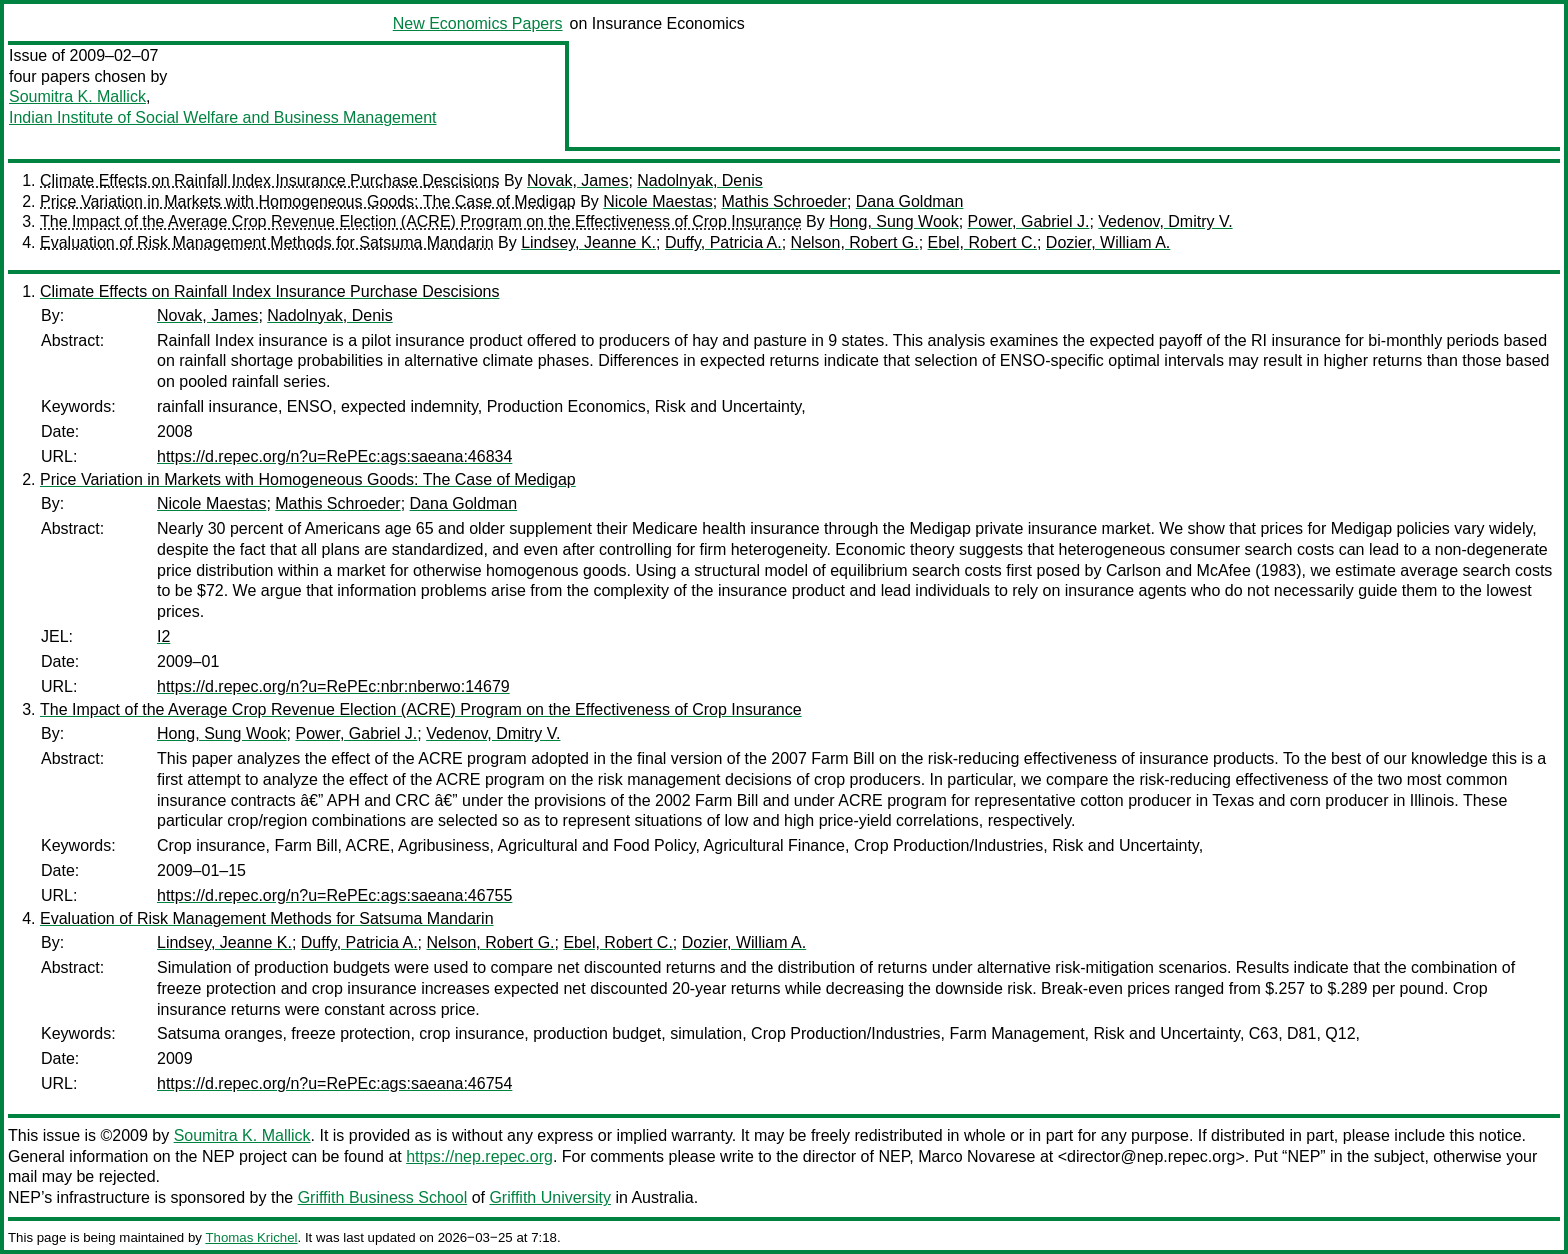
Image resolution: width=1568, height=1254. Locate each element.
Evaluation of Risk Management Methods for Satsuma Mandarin (267, 242)
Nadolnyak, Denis (699, 180)
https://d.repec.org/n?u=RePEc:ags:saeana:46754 (334, 1083)
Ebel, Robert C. (982, 242)
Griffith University (550, 1197)
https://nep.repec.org (479, 1156)
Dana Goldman (910, 201)
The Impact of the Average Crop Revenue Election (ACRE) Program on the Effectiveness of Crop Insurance (421, 221)
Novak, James (577, 180)
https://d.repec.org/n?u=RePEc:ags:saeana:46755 (334, 895)
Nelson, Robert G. (855, 242)
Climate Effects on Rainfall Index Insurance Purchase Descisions (269, 180)
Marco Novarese (976, 1156)
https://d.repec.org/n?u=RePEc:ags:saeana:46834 (334, 456)
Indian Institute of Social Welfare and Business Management (223, 117)
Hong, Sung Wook (894, 221)
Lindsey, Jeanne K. (588, 242)
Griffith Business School (383, 1197)
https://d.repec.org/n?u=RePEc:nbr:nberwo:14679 (333, 686)
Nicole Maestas (657, 201)
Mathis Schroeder (784, 201)
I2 (163, 636)
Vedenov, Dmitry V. (1165, 221)
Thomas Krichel (251, 1237)
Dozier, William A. (1108, 242)
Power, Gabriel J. (1029, 221)
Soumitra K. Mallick (77, 96)
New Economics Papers (478, 23)
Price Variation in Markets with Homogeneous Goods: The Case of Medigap (308, 201)
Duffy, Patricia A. (723, 242)
